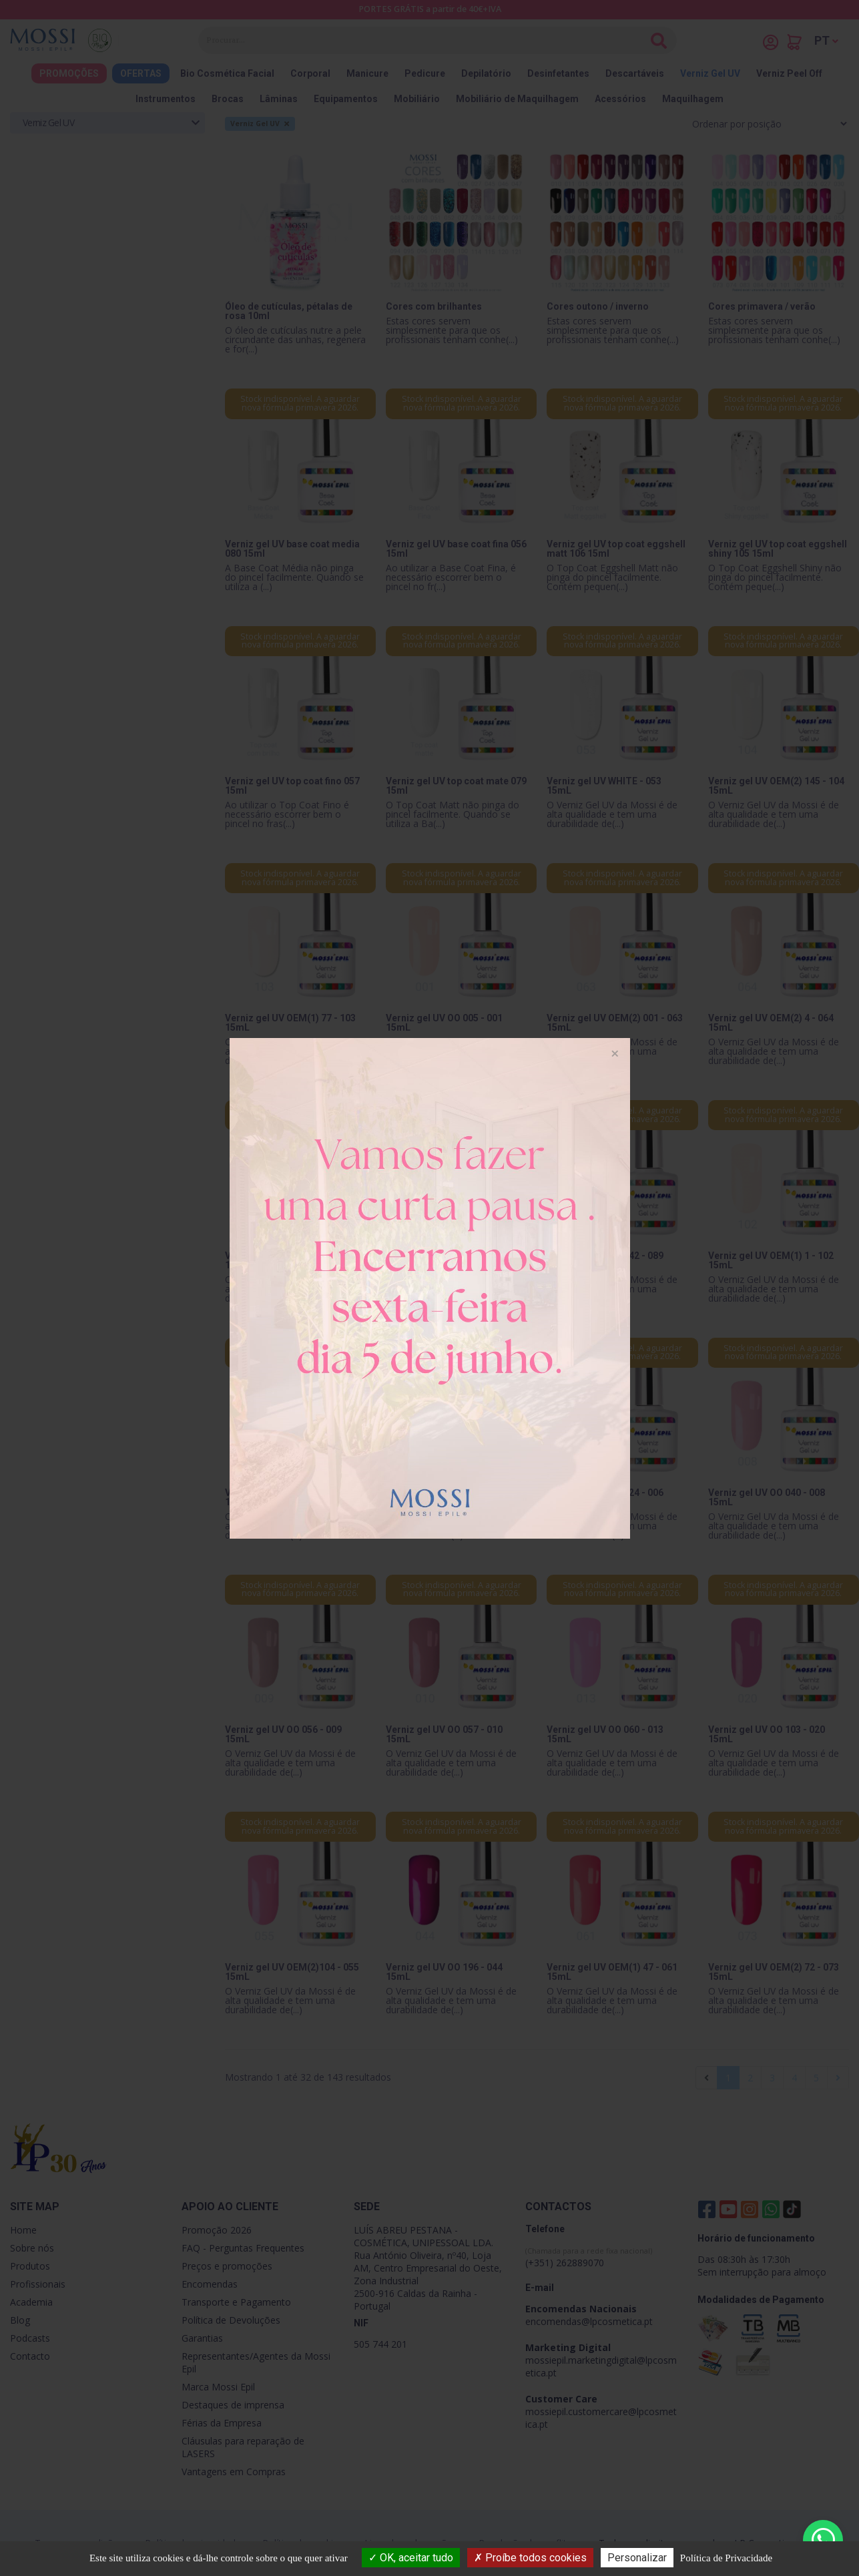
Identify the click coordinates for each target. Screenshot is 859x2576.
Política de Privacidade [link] (726, 2558)
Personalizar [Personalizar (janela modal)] (637, 2557)
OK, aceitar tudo (410, 2557)
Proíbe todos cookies (530, 2557)
